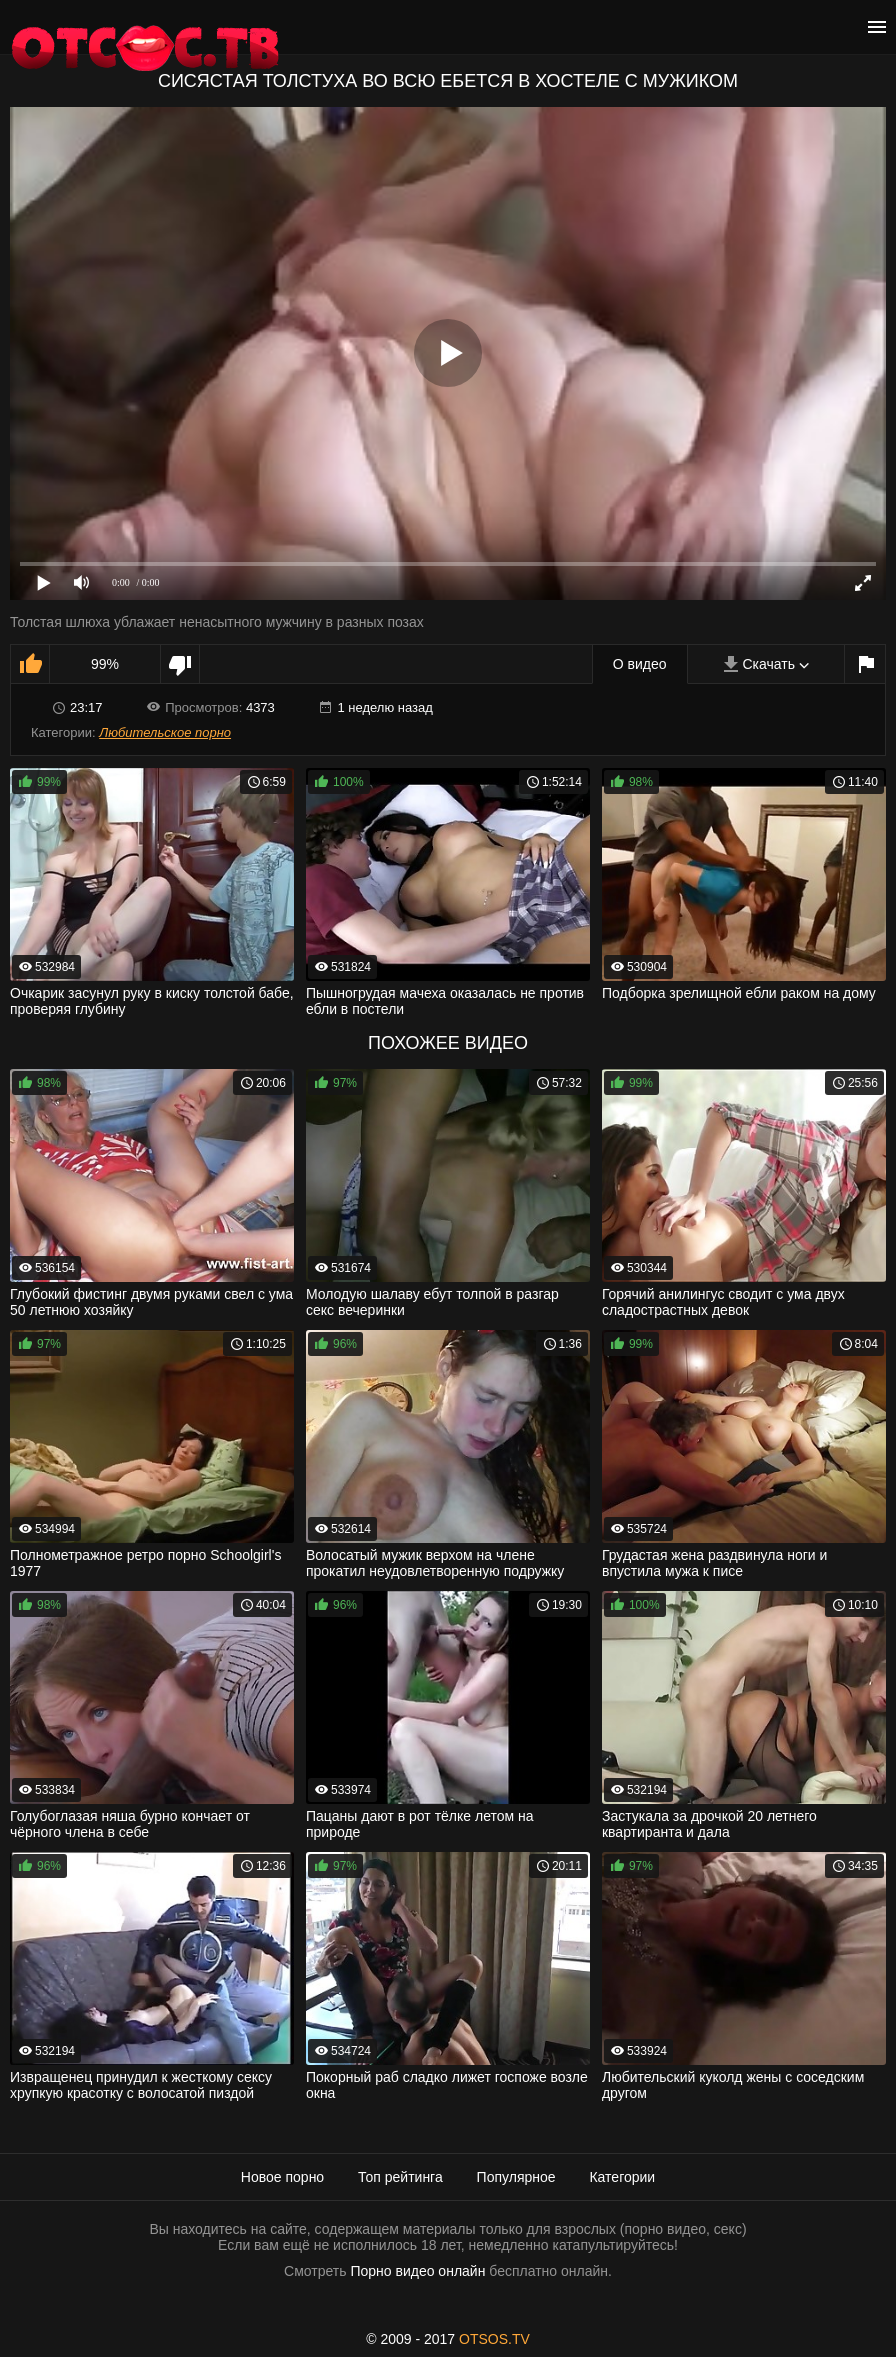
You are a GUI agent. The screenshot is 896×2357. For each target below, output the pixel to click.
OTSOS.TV (494, 2339)
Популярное (516, 2177)
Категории (622, 2177)
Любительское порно (165, 732)
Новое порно (282, 2177)
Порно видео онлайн (417, 2271)
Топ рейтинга (400, 2177)
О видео (640, 664)
